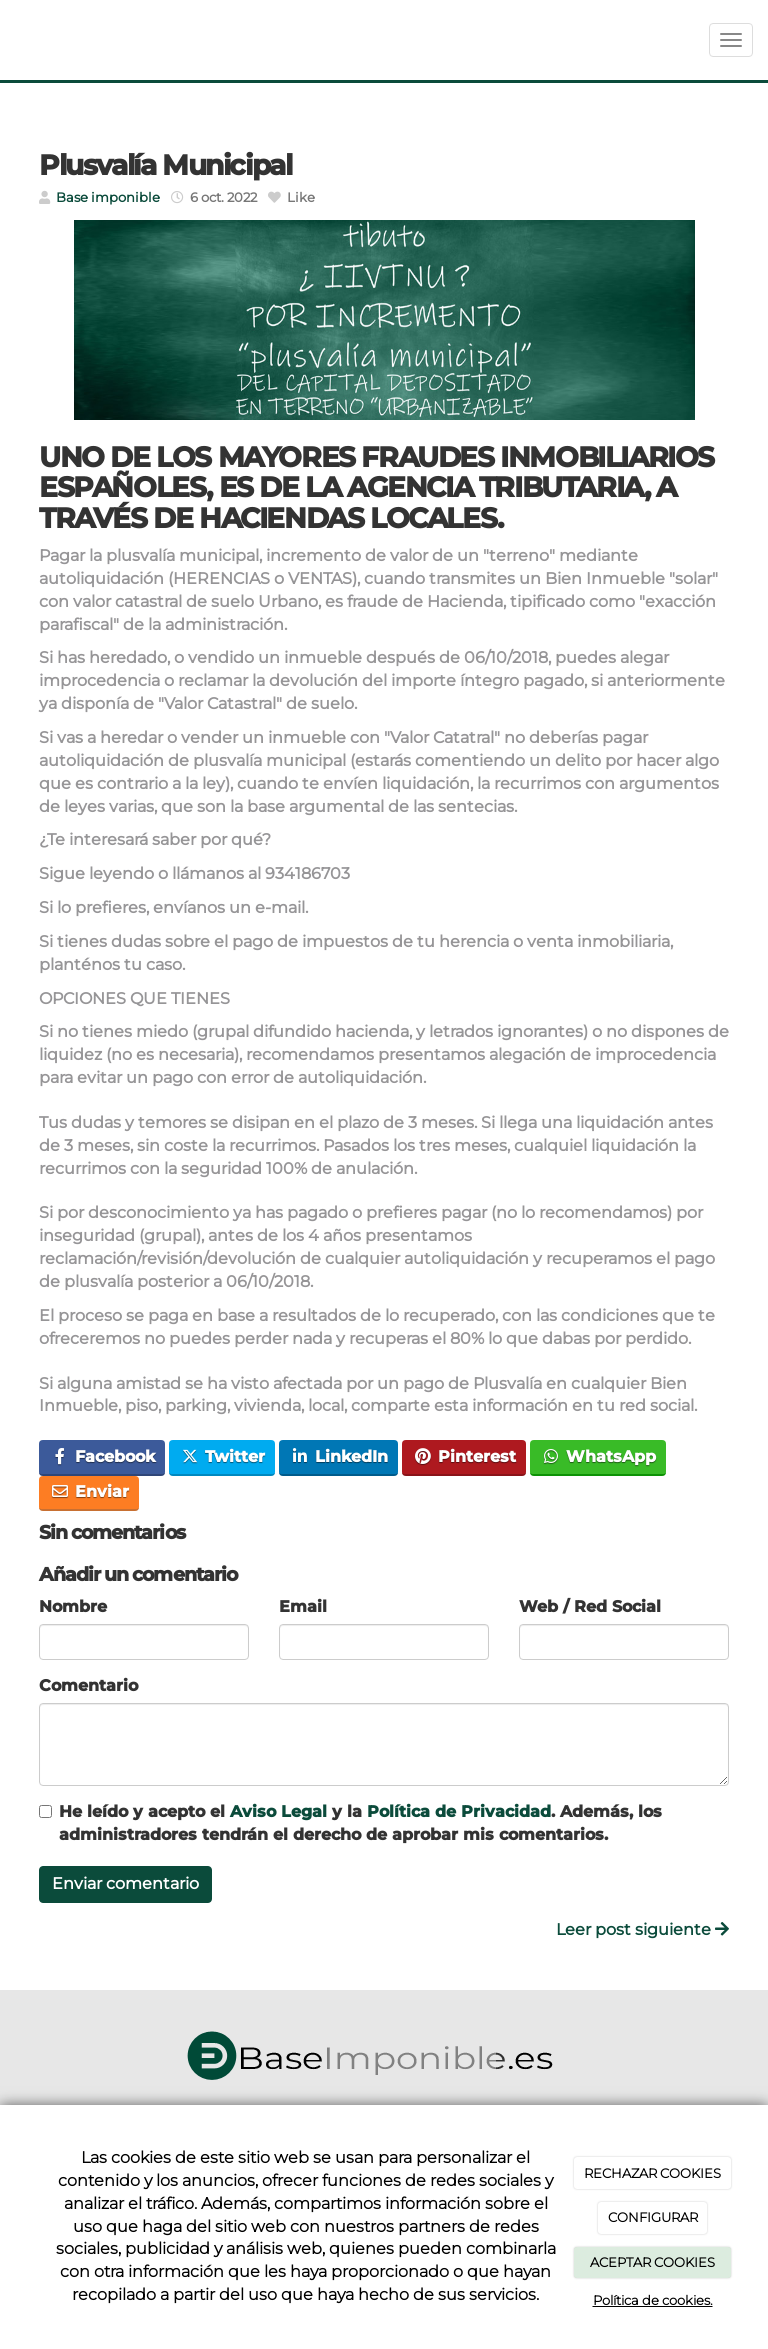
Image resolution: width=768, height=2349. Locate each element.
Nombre (73, 1606)
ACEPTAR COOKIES (652, 2262)
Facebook (102, 1456)
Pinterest (464, 1456)
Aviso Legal (278, 1811)
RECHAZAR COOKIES (652, 2173)
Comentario (88, 1685)
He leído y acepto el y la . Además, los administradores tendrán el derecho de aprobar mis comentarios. (360, 1823)
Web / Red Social (590, 1606)
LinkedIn (339, 1456)
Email (303, 1606)
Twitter (222, 1456)
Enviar (89, 1491)
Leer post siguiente (642, 1929)
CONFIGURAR (653, 2217)
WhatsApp (598, 1456)
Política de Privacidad (459, 1811)
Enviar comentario (125, 1883)
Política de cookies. (653, 2300)
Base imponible (108, 197)
